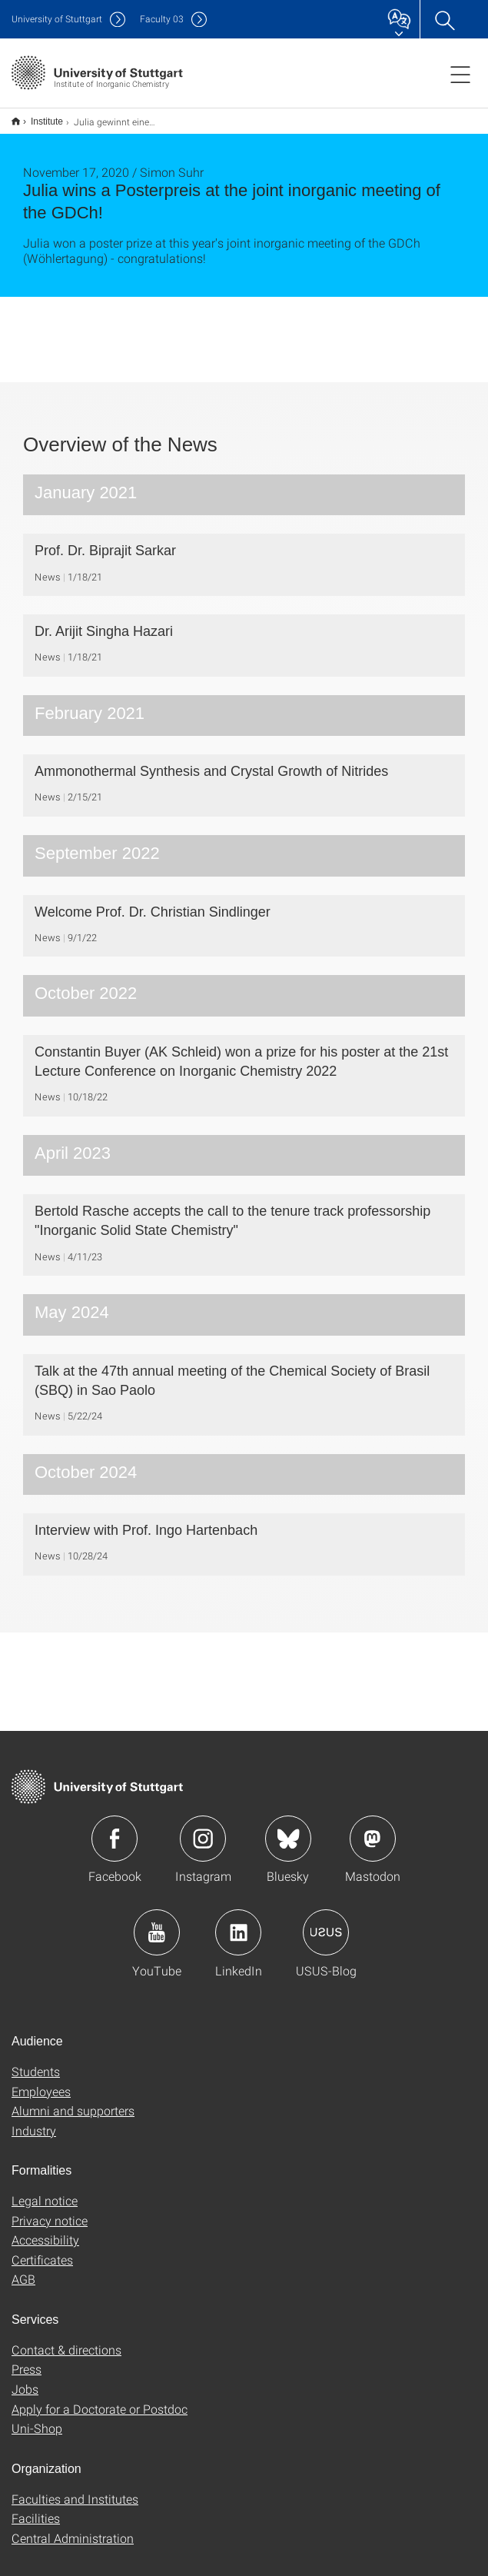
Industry (34, 2120)
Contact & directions (66, 2339)
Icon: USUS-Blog (326, 1922)
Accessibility (45, 2230)
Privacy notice (50, 2210)
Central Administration (73, 2528)
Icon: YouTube (157, 1922)
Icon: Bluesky (288, 1829)
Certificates (42, 2250)
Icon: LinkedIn (238, 1922)
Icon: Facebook (114, 1829)
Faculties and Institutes (75, 2489)
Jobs (25, 2379)
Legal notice (45, 2190)
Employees (41, 2081)
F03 (162, 19)
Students (36, 2061)
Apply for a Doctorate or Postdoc (100, 2399)
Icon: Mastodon (373, 1829)
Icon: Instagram (203, 1829)
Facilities (36, 2508)
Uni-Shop (37, 2418)
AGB (23, 2269)
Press (26, 2359)
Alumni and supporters (73, 2100)
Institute (38, 116)
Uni (57, 19)
